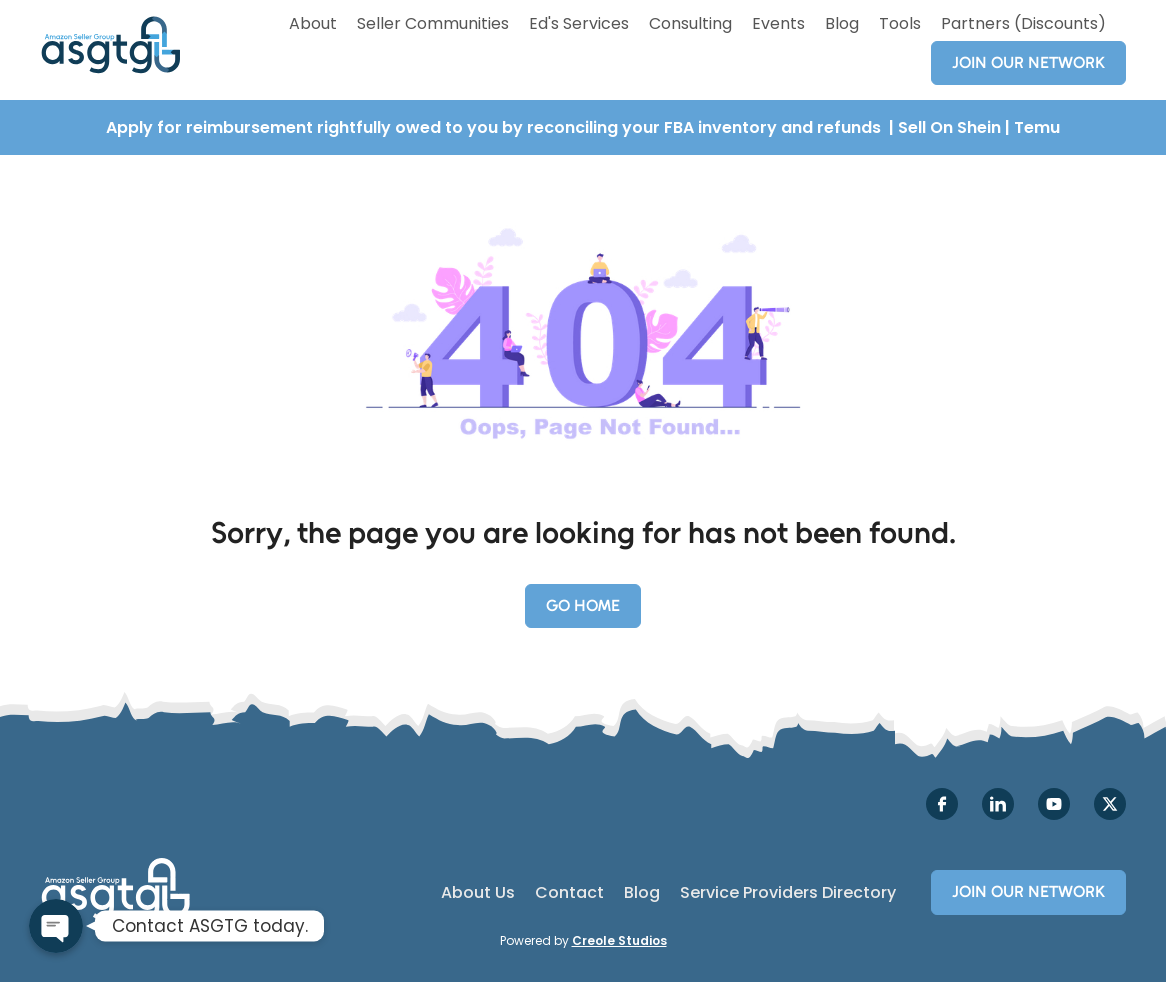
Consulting (690, 23)
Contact (569, 893)
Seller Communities (433, 23)
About (313, 23)
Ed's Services (579, 23)
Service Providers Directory (788, 893)
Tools (900, 23)
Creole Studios (619, 940)
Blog (842, 23)
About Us (478, 893)
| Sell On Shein (945, 127)
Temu (1037, 127)
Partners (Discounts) (1023, 23)
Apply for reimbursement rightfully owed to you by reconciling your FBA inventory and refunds (495, 127)
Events (778, 23)
